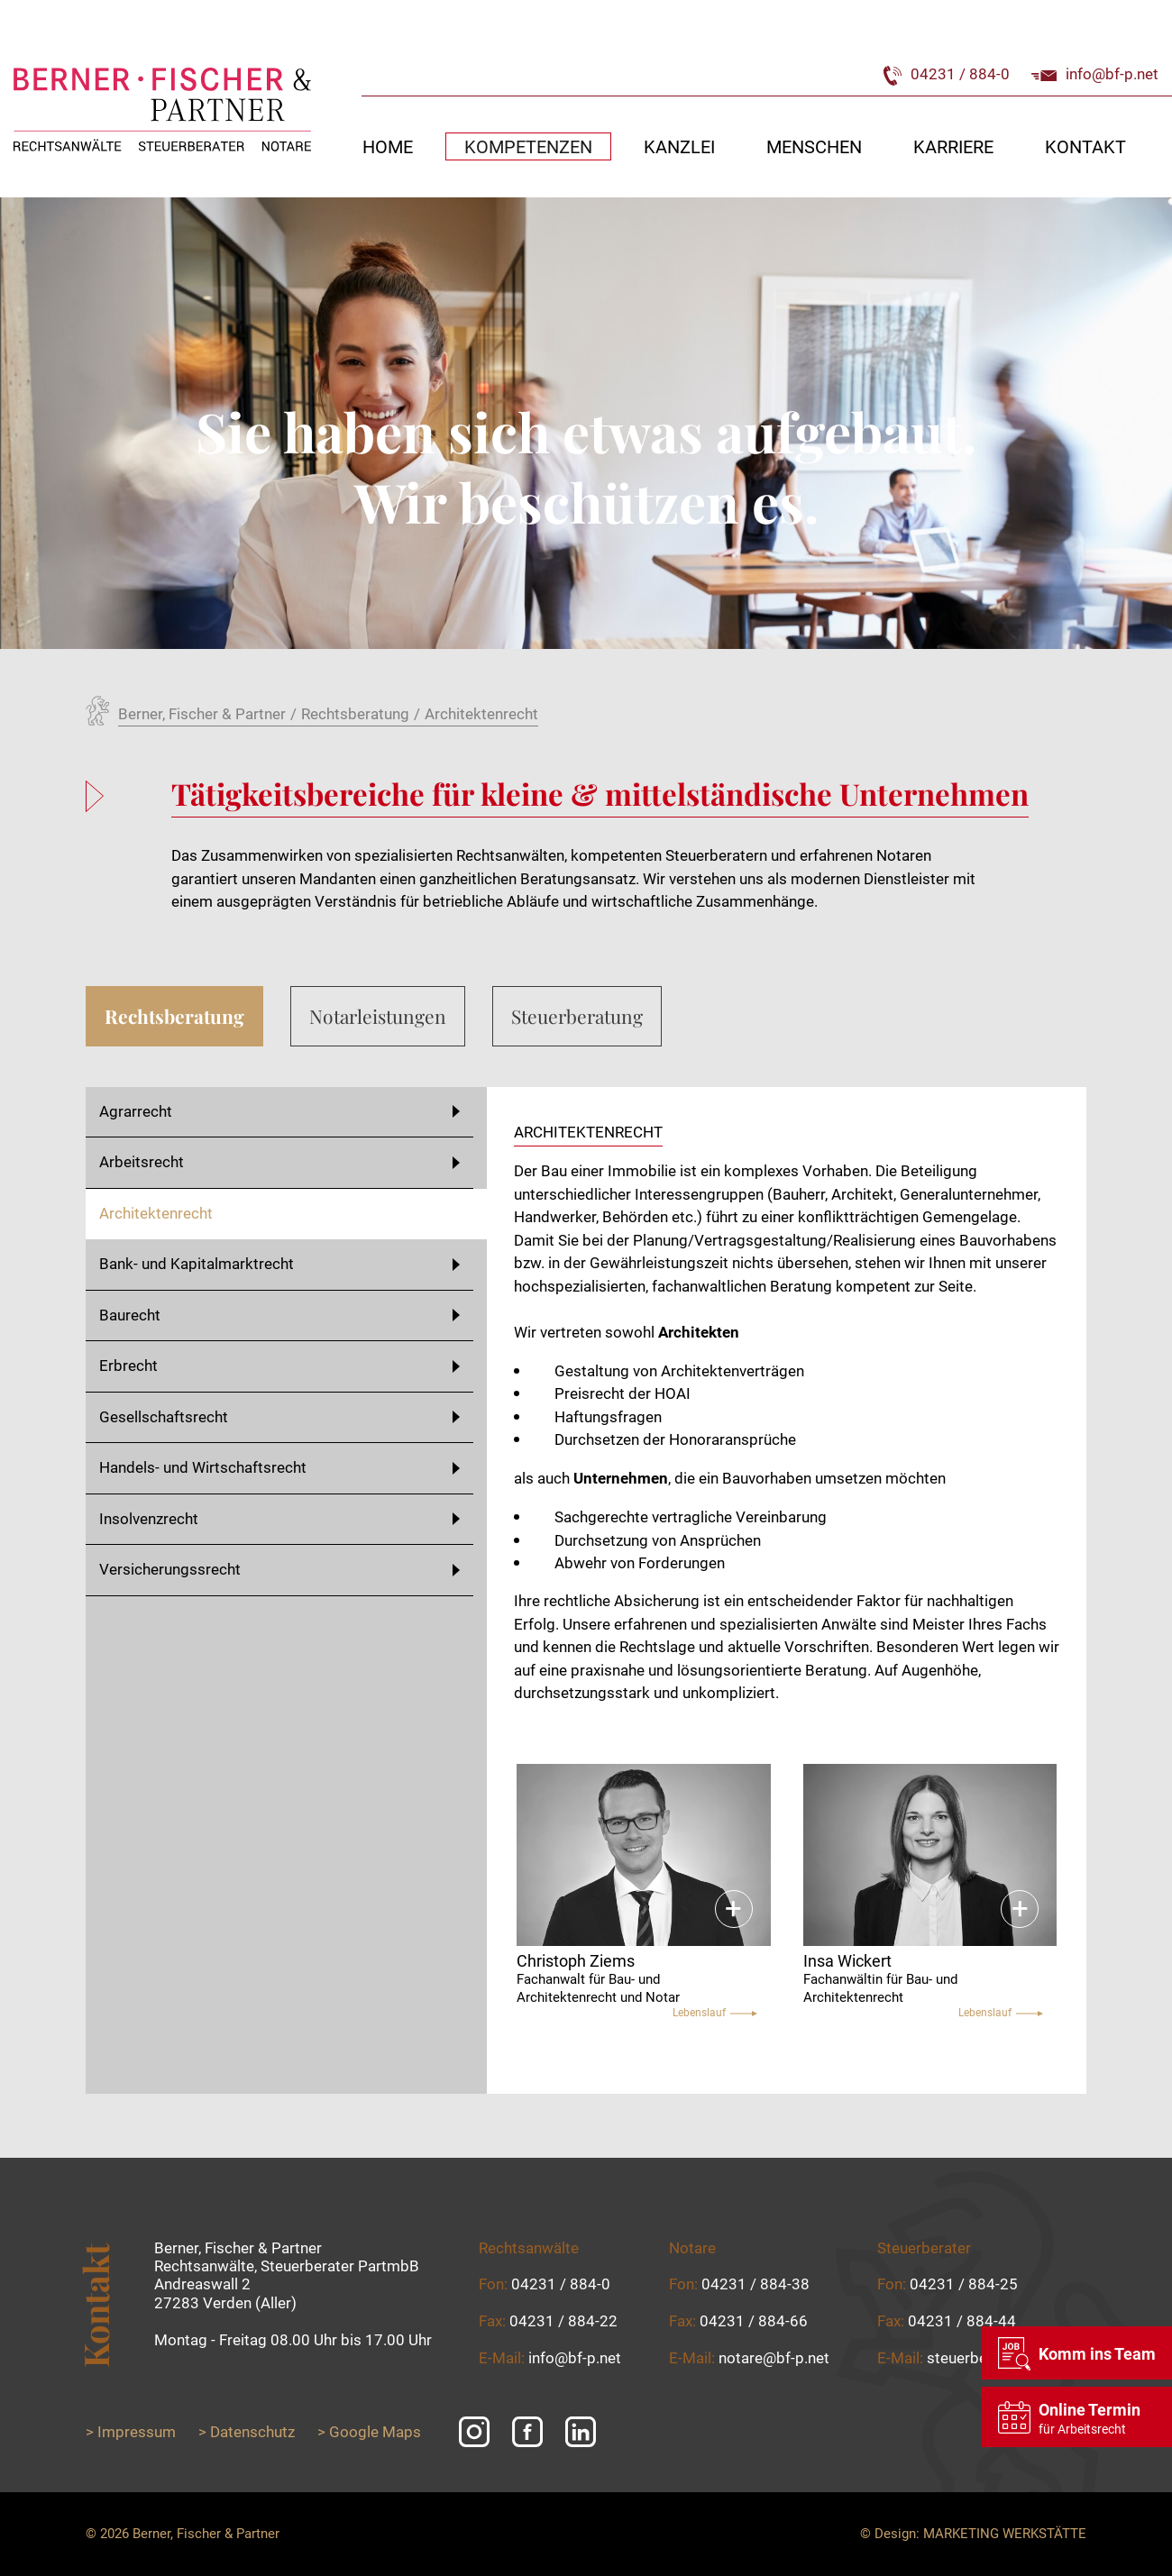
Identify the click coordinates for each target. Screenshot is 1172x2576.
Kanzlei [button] (679, 146)
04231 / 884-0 (947, 74)
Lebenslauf (715, 2012)
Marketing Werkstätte (1004, 2534)
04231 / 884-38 (755, 2284)
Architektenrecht (156, 1213)
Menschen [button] (814, 146)
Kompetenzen (528, 146)
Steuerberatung (577, 1015)
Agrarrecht (279, 1111)
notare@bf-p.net (774, 2358)
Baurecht (279, 1315)
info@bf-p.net (1094, 74)
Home (387, 146)
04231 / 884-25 (964, 2284)
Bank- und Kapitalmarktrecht (279, 1264)
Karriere (953, 146)
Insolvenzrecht (279, 1519)
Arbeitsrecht (279, 1162)
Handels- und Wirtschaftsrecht (279, 1467)
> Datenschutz (246, 2432)
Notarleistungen (377, 1015)
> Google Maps (369, 2432)
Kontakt (1085, 146)
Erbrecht (279, 1366)
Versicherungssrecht (279, 1569)
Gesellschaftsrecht (279, 1417)
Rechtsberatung (174, 1015)
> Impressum (131, 2432)
